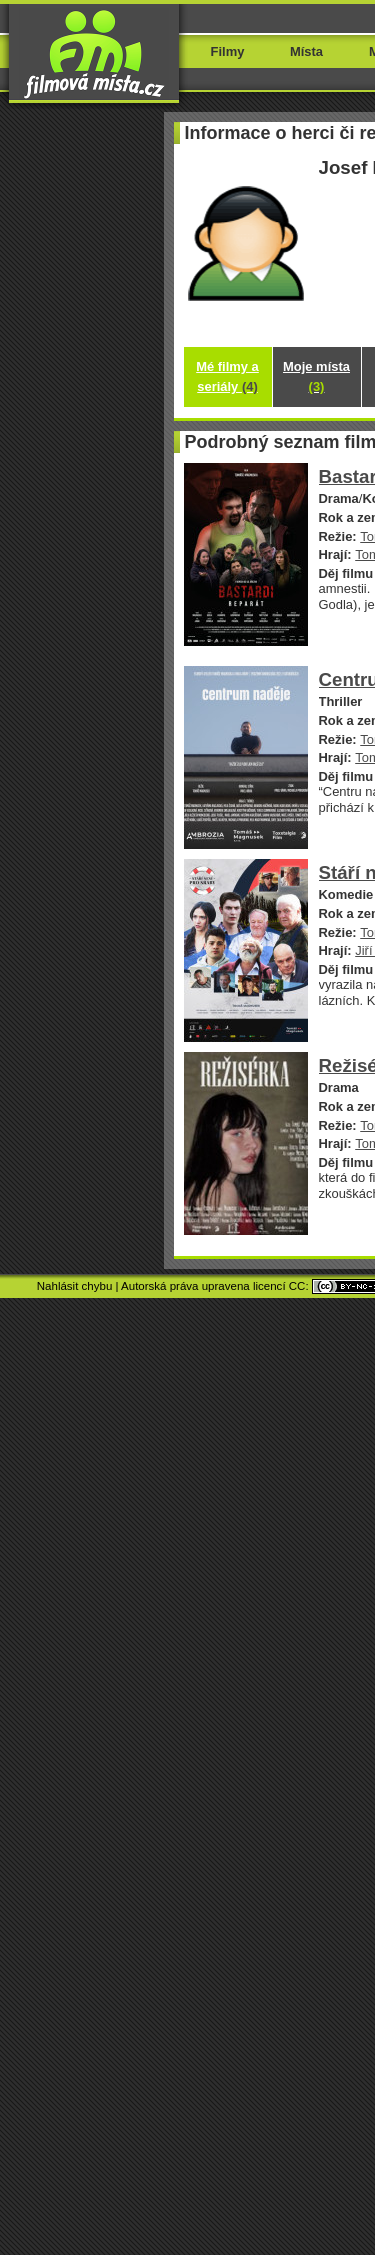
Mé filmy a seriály (227, 376)
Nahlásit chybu (75, 1286)
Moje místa (316, 376)
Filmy (228, 51)
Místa (306, 51)
